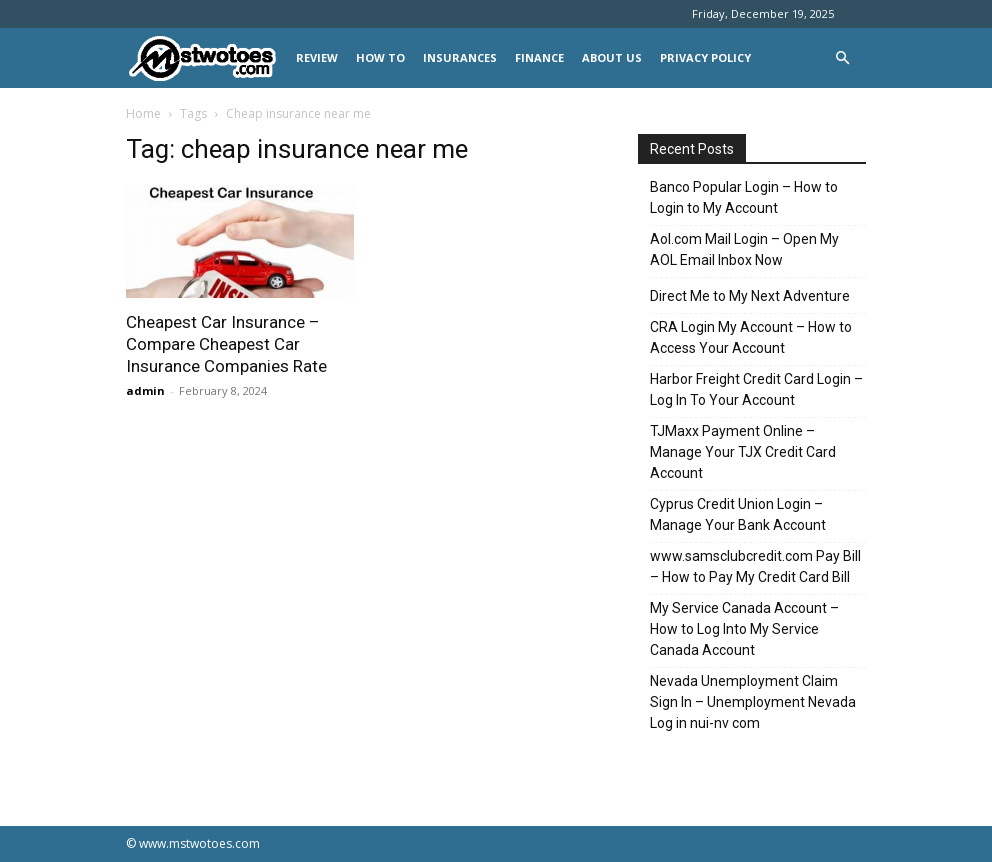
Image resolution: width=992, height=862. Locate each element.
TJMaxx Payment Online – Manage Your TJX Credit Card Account (743, 452)
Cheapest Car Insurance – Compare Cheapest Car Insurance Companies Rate (226, 344)
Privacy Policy (705, 57)
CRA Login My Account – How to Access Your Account (751, 337)
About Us (612, 57)
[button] (842, 58)
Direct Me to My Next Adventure (750, 296)
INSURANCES (460, 57)
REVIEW (317, 57)
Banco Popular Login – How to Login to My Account (744, 197)
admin (145, 390)
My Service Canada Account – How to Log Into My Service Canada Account (744, 629)
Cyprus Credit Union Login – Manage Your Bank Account (738, 514)
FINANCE (539, 57)
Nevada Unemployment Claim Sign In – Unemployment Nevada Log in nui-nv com (753, 702)
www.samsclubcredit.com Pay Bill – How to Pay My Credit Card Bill (755, 566)
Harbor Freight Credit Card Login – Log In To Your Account (756, 389)
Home (143, 113)
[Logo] (206, 58)
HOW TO (380, 57)
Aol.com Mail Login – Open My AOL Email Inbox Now (744, 249)
